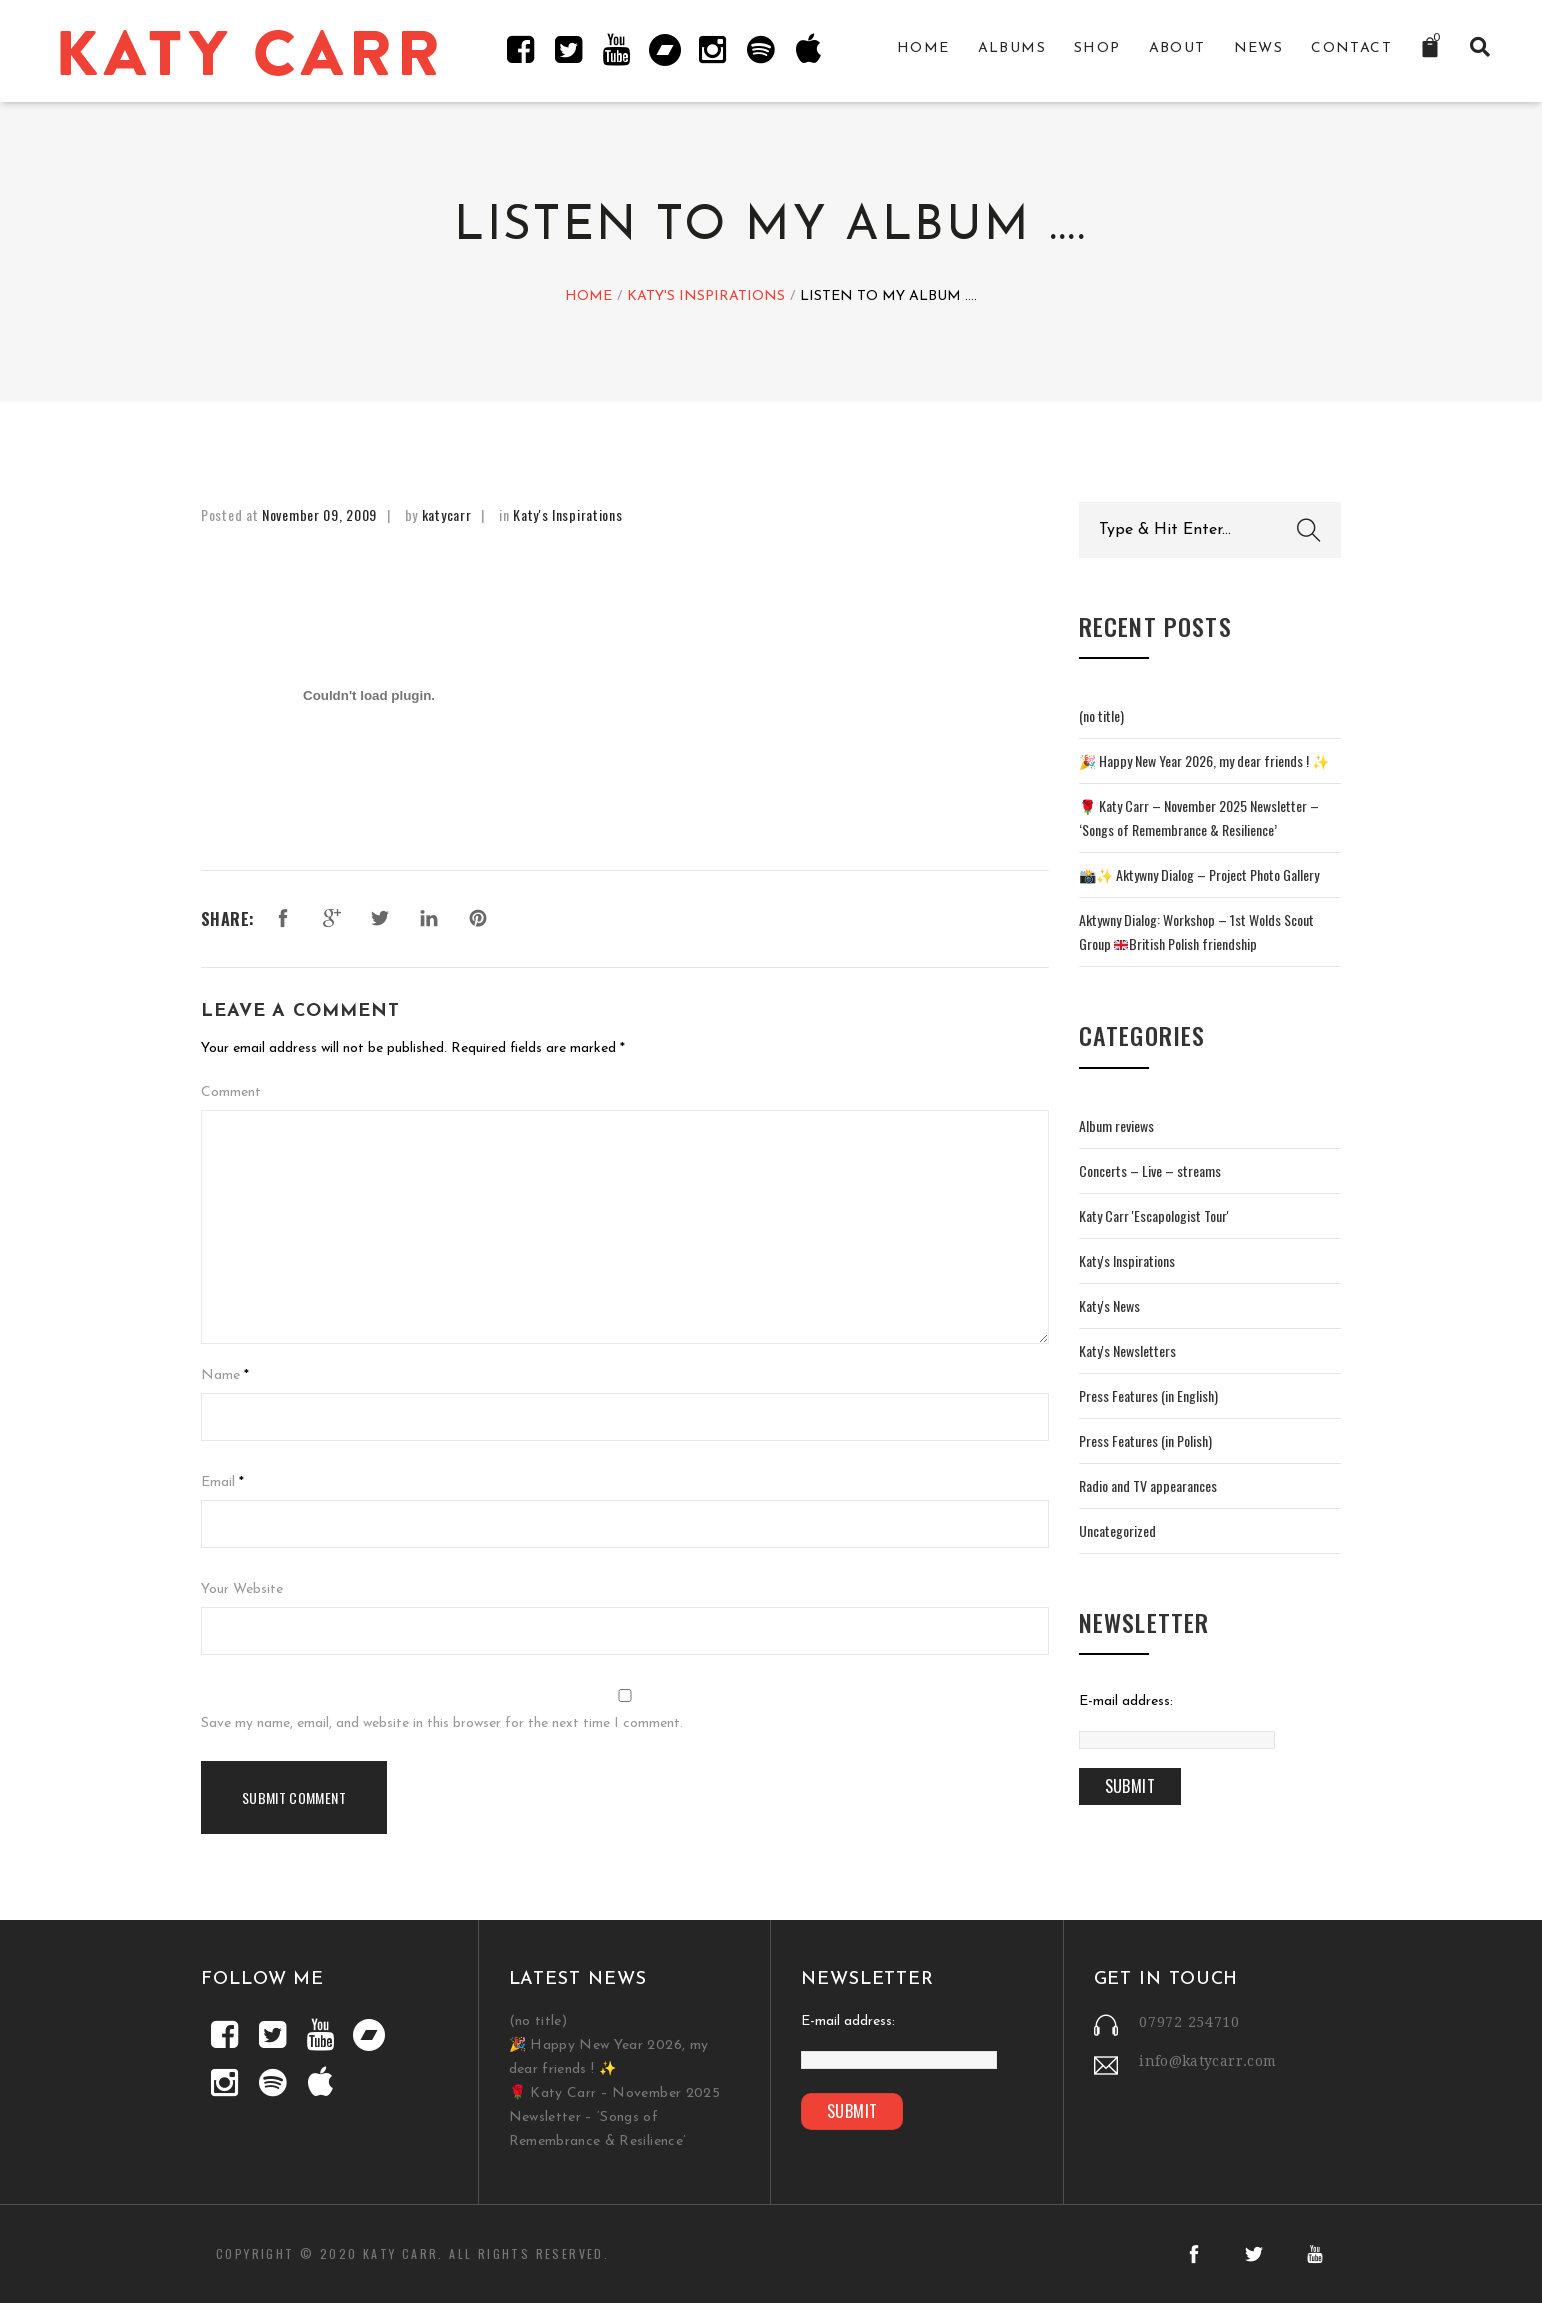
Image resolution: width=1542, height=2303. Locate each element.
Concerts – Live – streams (1150, 1170)
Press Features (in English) (1148, 1395)
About (1177, 48)
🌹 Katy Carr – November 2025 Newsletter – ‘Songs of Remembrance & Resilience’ (614, 2117)
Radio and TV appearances (1148, 1485)
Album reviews (1116, 1125)
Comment (231, 1092)
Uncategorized (1117, 1530)
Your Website (242, 1589)
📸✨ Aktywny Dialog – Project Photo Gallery (1199, 874)
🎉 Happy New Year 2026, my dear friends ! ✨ (1204, 760)
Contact (1351, 48)
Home (923, 48)
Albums (1012, 48)
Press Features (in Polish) (1145, 1440)
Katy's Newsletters (1127, 1350)
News (1259, 48)
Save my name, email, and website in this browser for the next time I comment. (442, 1723)
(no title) (1101, 715)
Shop (1097, 48)
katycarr (447, 514)
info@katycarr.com (1207, 2061)
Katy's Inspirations (706, 297)
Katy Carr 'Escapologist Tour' (1154, 1215)
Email (218, 1482)
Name (220, 1375)
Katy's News (1109, 1305)
